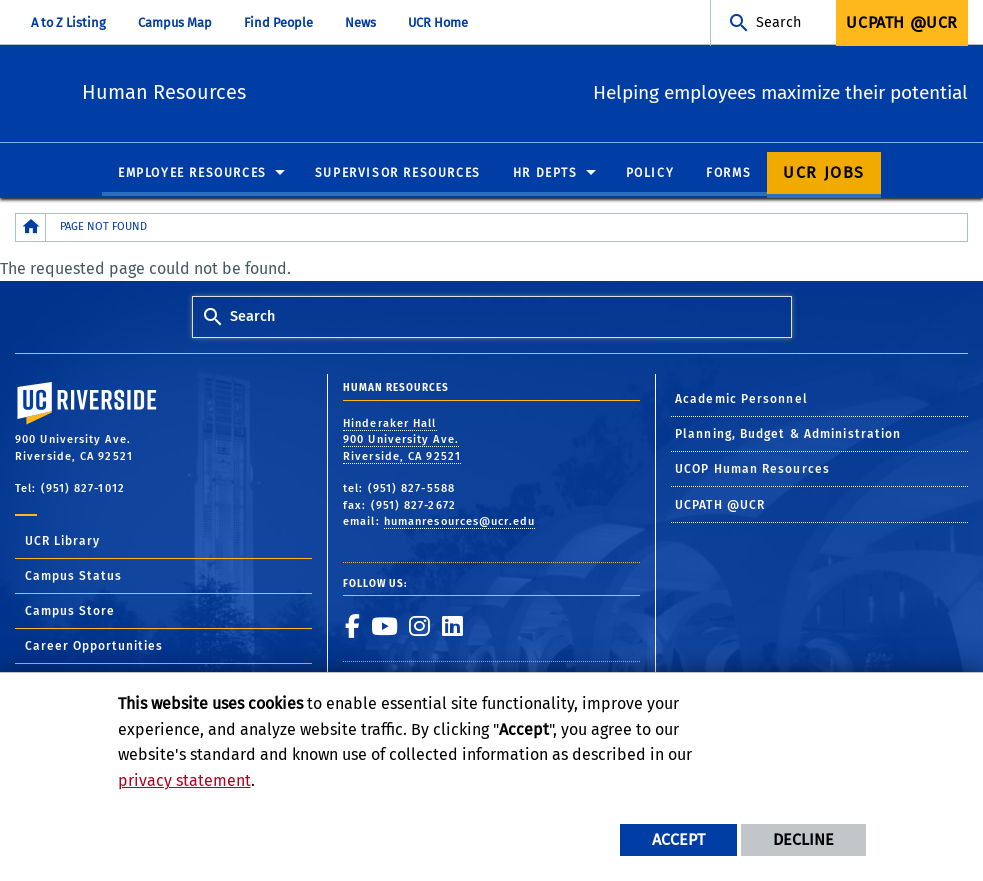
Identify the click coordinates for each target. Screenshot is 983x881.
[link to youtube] (384, 627)
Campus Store (70, 612)
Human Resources (288, 90)
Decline (803, 839)
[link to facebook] (352, 627)
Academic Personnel (741, 399)
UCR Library (62, 542)
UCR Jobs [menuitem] (824, 173)
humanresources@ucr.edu (459, 522)
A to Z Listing (68, 22)
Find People (278, 22)
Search (778, 22)
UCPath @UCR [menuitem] (902, 22)
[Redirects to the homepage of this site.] (31, 228)
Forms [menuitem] (728, 174)
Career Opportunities (94, 647)
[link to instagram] (419, 627)
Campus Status (73, 577)
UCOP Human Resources (752, 470)
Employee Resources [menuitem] (192, 174)
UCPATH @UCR (720, 506)
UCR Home (438, 22)
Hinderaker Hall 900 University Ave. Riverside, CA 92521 (402, 441)
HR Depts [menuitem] (545, 174)
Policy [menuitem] (650, 174)
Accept (678, 839)
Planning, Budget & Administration (788, 435)
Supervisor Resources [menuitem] (398, 174)
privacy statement (184, 780)
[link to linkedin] (452, 627)
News (360, 22)
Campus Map (175, 22)
